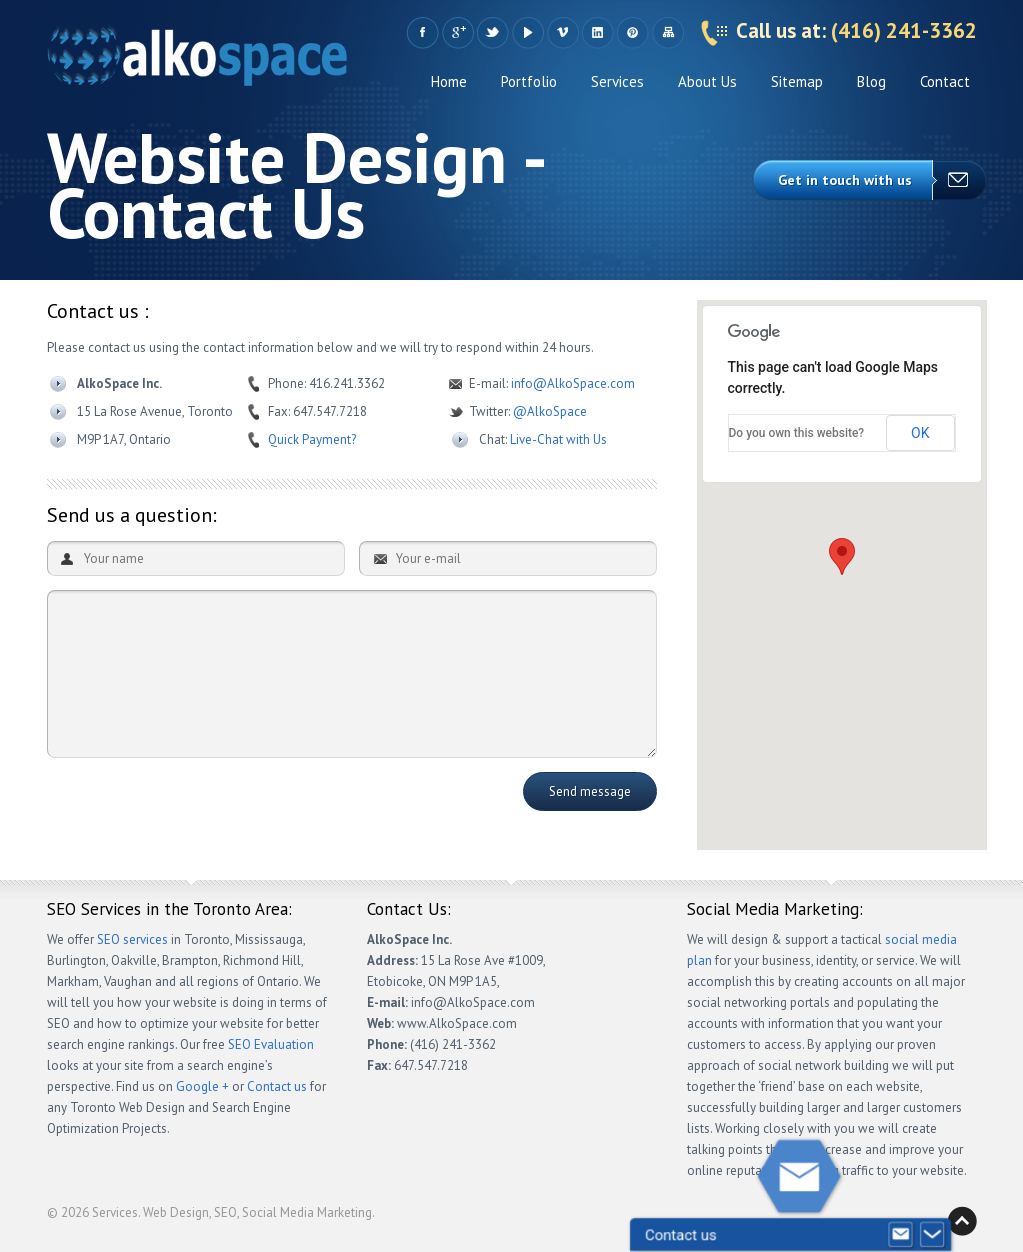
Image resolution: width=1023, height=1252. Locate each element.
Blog (871, 81)
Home (449, 81)
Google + (457, 33)
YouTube (527, 33)
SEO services (132, 939)
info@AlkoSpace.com (573, 383)
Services (617, 81)
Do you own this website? (797, 433)
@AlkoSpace (550, 411)
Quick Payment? (312, 439)
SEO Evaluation (271, 1044)
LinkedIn (597, 33)
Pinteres (632, 33)
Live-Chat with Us (558, 439)
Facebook (422, 33)
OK (920, 433)
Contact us (277, 1086)
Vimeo (562, 33)
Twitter (492, 33)
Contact (945, 81)
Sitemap (667, 33)
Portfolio (529, 81)
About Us (707, 81)
